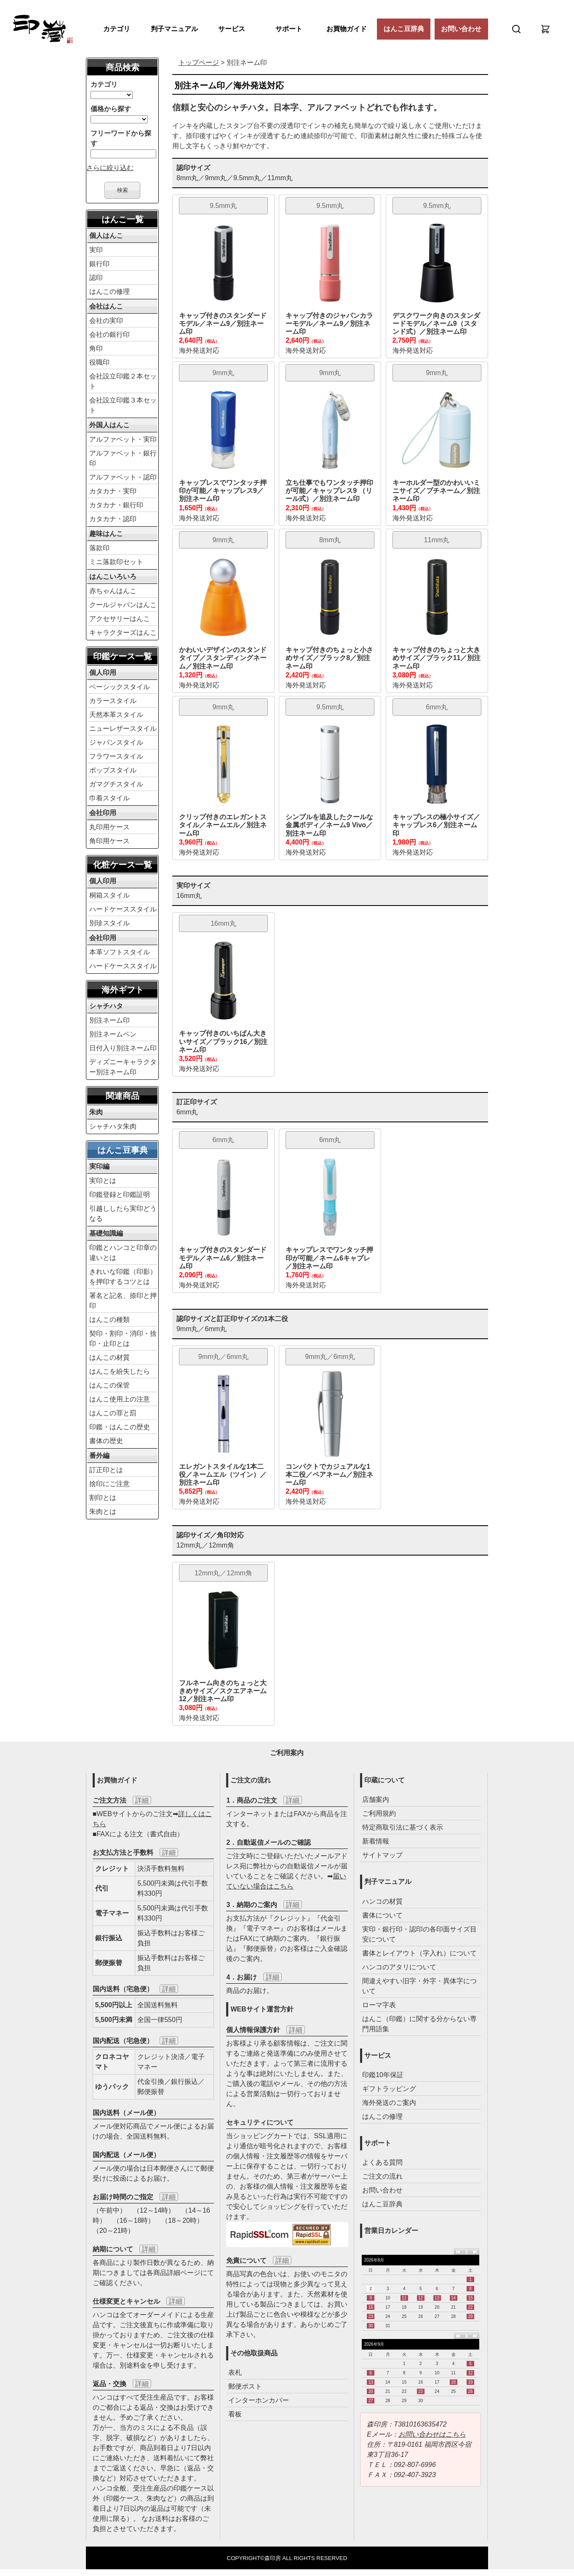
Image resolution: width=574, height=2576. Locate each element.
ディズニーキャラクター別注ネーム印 (123, 1067)
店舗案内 (375, 1799)
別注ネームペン (112, 1034)
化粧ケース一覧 (122, 864)
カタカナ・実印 (112, 491)
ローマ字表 (379, 2005)
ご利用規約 (379, 1813)
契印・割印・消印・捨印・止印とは (123, 1338)
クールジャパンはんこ (123, 604)
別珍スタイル (109, 923)
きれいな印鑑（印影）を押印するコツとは (123, 1276)
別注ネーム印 (109, 1020)
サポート (288, 28)
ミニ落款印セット (116, 561)
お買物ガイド (346, 28)
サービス (231, 28)
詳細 (142, 1800)
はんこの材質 (109, 1357)
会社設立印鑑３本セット (123, 405)
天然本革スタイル (116, 714)
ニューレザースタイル (123, 728)
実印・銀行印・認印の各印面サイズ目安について (419, 1934)
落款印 (99, 547)
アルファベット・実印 (123, 439)
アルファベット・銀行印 (123, 458)
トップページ (199, 62)
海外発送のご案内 (389, 2102)
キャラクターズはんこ (123, 632)
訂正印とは (106, 1469)
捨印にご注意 (109, 1483)
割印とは (102, 1497)
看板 (235, 2414)
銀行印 (99, 263)
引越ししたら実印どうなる (123, 1213)
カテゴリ (116, 28)
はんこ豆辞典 (404, 28)
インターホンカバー (258, 2400)
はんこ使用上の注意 (119, 1399)
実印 (96, 249)
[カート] (545, 29)
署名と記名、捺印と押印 (123, 1300)
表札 (235, 2372)
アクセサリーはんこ (119, 618)
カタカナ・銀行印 (116, 505)
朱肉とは (102, 1511)
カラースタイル (112, 700)
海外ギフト (122, 989)
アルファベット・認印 (123, 477)
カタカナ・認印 (112, 518)
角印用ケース (109, 840)
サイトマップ (382, 1855)
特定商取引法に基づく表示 (402, 1827)
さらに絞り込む (109, 167)
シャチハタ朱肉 (112, 1126)
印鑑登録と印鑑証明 (119, 1194)
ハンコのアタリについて (399, 1967)
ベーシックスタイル (119, 686)
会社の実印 (106, 320)
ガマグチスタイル (116, 784)
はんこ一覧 (122, 219)
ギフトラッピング (389, 2088)
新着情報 (375, 1841)
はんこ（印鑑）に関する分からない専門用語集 (419, 2024)
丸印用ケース (109, 827)
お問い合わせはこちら (432, 2434)
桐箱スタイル (109, 895)
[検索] (516, 29)
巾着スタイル (109, 798)
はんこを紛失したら (119, 1371)
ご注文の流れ (382, 2176)
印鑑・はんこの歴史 (119, 1427)
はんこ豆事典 (122, 1150)
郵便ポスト (245, 2386)
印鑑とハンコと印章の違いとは (123, 1252)
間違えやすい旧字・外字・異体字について (419, 1986)
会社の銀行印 (109, 334)
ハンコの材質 (382, 1901)
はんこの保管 (109, 1385)
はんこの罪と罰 (112, 1413)
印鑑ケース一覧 (122, 656)
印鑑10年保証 (382, 2074)
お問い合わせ (461, 28)
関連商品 (122, 1095)
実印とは (102, 1180)
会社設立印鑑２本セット (123, 381)
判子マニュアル (174, 28)
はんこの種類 (109, 1319)
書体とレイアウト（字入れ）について (419, 1953)
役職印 (99, 362)
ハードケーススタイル (123, 909)
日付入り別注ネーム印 (123, 1048)
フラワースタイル (116, 756)
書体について (382, 1915)
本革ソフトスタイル (119, 952)
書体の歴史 (106, 1440)
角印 (96, 348)
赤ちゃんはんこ (112, 590)
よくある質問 (382, 2162)
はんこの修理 (109, 291)
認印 (96, 277)
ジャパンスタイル (116, 742)
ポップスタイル (112, 770)
